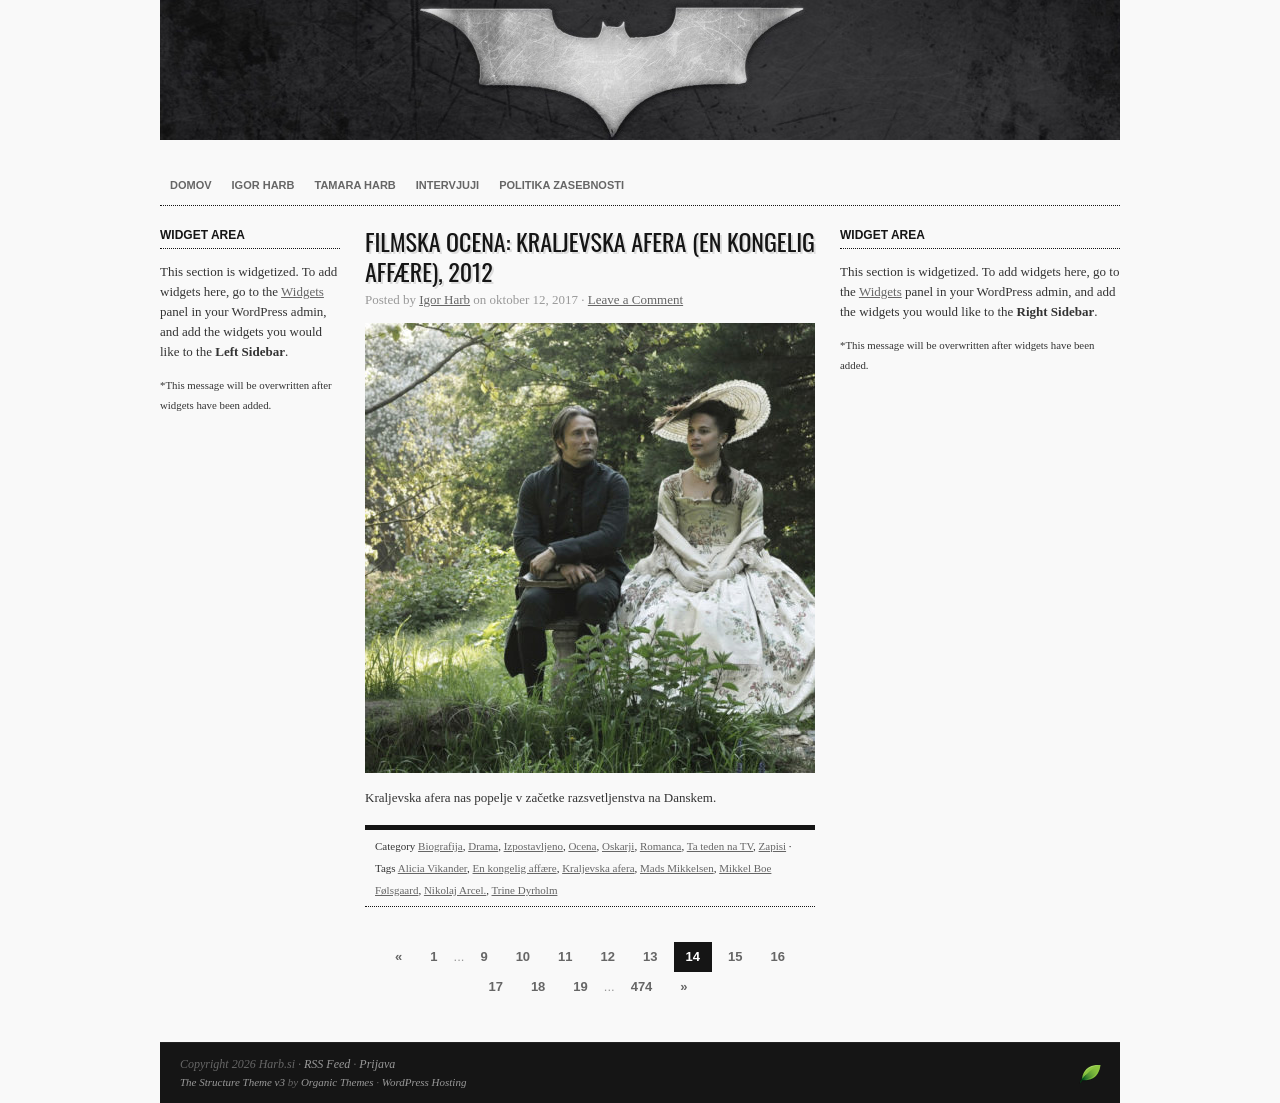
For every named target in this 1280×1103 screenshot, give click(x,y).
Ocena (582, 846)
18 (538, 986)
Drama (483, 846)
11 (565, 956)
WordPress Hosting (424, 1082)
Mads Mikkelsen (677, 868)
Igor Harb (263, 185)
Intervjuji (447, 185)
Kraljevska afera (598, 868)
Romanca (661, 846)
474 (642, 986)
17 (495, 986)
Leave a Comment (635, 299)
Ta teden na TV (720, 846)
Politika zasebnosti (561, 185)
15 (735, 956)
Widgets (302, 291)
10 (523, 956)
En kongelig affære (515, 868)
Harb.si (640, 70)
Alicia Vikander (432, 868)
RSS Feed (327, 1064)
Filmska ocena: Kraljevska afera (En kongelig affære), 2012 (590, 256)
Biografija (440, 846)
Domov (191, 185)
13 (650, 956)
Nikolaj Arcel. (455, 890)
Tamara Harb (355, 185)
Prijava (377, 1064)
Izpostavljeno (533, 846)
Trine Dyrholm (525, 890)
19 (580, 986)
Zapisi (773, 846)
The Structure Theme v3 (232, 1082)
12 (608, 956)
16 (777, 956)
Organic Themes (337, 1082)
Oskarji (618, 846)
